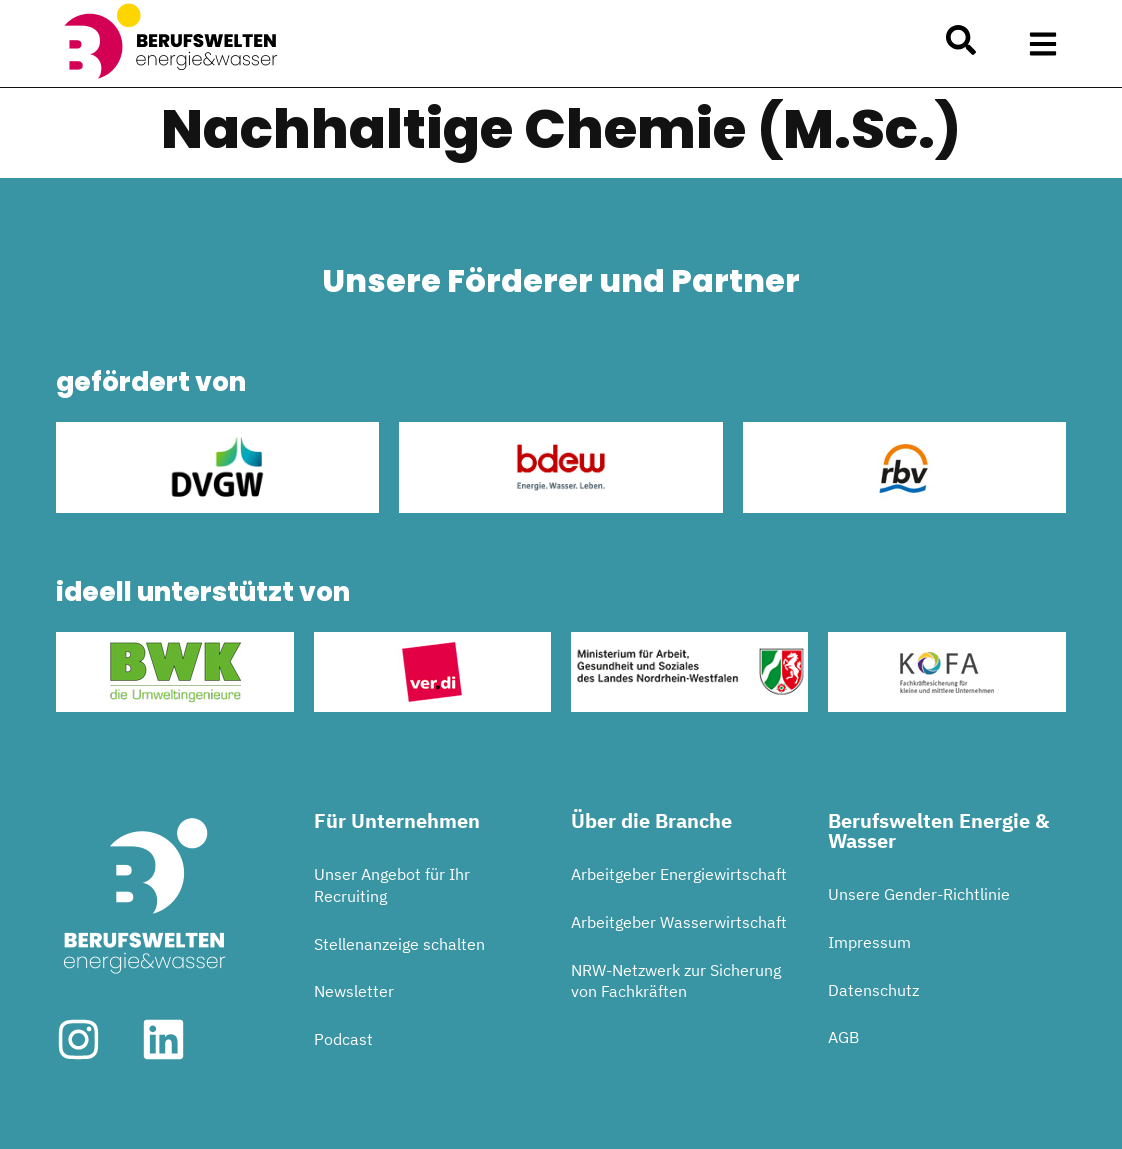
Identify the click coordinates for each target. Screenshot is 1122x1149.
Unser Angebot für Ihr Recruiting (392, 885)
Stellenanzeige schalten (399, 944)
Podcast (343, 1039)
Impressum (869, 942)
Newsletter (354, 991)
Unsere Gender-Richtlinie (919, 894)
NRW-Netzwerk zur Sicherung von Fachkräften (676, 981)
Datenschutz (873, 990)
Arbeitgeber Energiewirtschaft (679, 874)
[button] (1043, 43)
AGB (843, 1037)
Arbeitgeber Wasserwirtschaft (679, 922)
